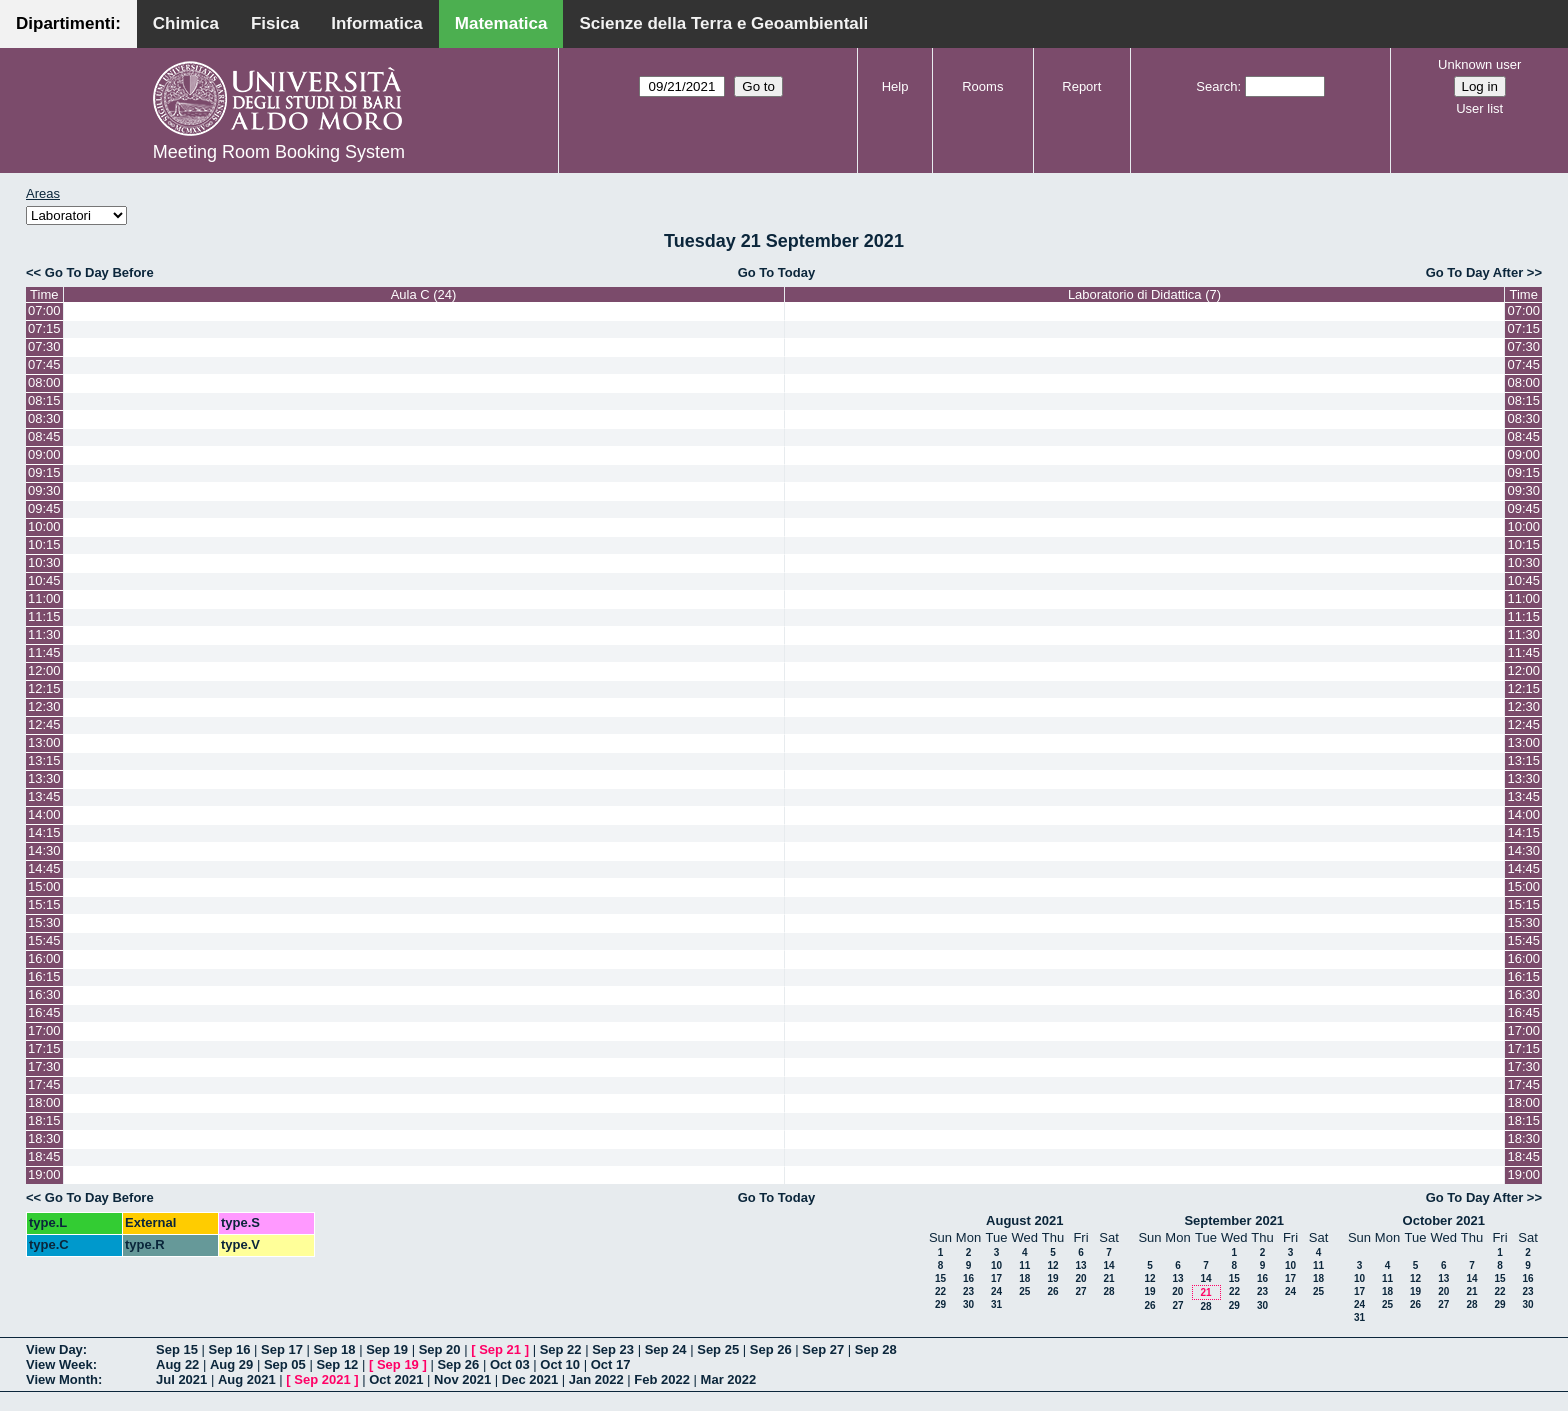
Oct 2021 (396, 1379)
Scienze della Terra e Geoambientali (723, 23)
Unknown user (1479, 64)
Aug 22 (177, 1364)
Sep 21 (500, 1349)
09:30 (44, 490)
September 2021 (1234, 1220)
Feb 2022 (662, 1379)
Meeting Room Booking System (279, 152)
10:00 (44, 526)
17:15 (44, 1048)
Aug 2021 (247, 1379)
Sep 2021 (322, 1379)
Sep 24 (666, 1349)
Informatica (377, 23)
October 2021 (1444, 1220)
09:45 (44, 508)
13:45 (44, 796)
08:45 (44, 436)
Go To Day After (1475, 272)
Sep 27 (823, 1349)
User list (1479, 108)
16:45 (44, 1012)
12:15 (44, 688)
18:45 (44, 1156)
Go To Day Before (99, 272)
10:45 (44, 580)
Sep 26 (771, 1349)
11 (1024, 1265)
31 (996, 1304)
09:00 (44, 454)
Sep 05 (285, 1364)
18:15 (44, 1120)
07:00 (44, 310)
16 (968, 1278)
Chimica (186, 23)
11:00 (44, 598)
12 (1052, 1265)
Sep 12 (337, 1364)
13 (1080, 1265)
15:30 (44, 922)
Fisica (275, 23)
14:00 (44, 814)
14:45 (44, 868)
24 (996, 1291)
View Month (62, 1379)
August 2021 (1024, 1220)
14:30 (44, 850)
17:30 (44, 1066)
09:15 (44, 472)
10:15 (44, 544)
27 (1080, 1291)
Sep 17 (282, 1349)
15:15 (44, 904)
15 (940, 1278)
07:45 (44, 364)
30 (968, 1304)
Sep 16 (230, 1349)
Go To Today (777, 272)
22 (940, 1291)
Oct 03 (510, 1364)
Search (1216, 86)
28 (1108, 1291)
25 (1024, 1291)
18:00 (44, 1102)
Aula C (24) (424, 294)
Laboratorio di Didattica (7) (1144, 294)
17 (996, 1278)
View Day (54, 1349)
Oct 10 (560, 1364)
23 (968, 1291)
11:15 (44, 616)
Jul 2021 (181, 1379)
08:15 (44, 400)
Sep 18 (335, 1349)
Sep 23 (613, 1349)
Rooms (982, 86)
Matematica (501, 23)
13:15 (44, 760)
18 (1024, 1278)
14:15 (44, 832)
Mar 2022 (729, 1379)
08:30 (44, 418)
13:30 (44, 778)
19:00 (44, 1174)
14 (1108, 1265)
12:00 (44, 670)
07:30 (44, 346)
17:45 (44, 1084)
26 (1052, 1291)
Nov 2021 (462, 1379)
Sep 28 (876, 1349)
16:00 (44, 958)
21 (1108, 1278)
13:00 (44, 742)
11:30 (44, 634)
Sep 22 (561, 1349)
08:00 (44, 382)
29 (940, 1304)
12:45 (44, 724)
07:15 (44, 328)
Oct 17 (611, 1364)
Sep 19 (387, 1349)
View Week (59, 1364)
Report (1081, 86)
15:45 (44, 940)
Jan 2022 (596, 1379)
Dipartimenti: (68, 23)
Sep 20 (440, 1349)
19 (1052, 1278)
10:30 (44, 562)
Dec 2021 (530, 1379)
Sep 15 (177, 1349)
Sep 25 (718, 1349)
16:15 (44, 976)
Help (895, 86)
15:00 (44, 886)
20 (1080, 1278)
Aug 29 (231, 1364)
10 (996, 1265)
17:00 (44, 1030)
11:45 (44, 652)
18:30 (44, 1138)
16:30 (44, 994)
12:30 (44, 706)
